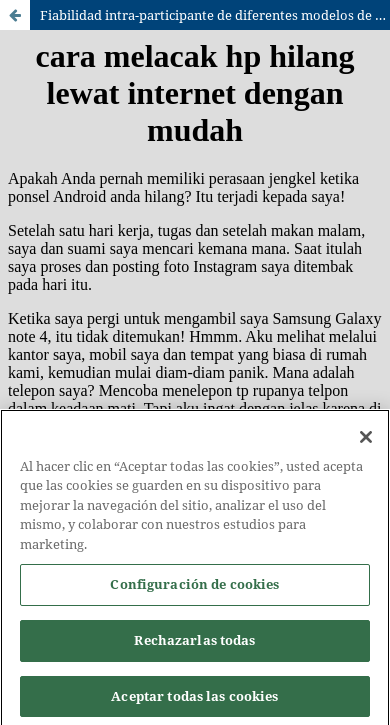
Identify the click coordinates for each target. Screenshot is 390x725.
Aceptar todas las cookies (194, 700)
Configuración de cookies (194, 589)
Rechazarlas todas (194, 644)
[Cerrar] (366, 441)
